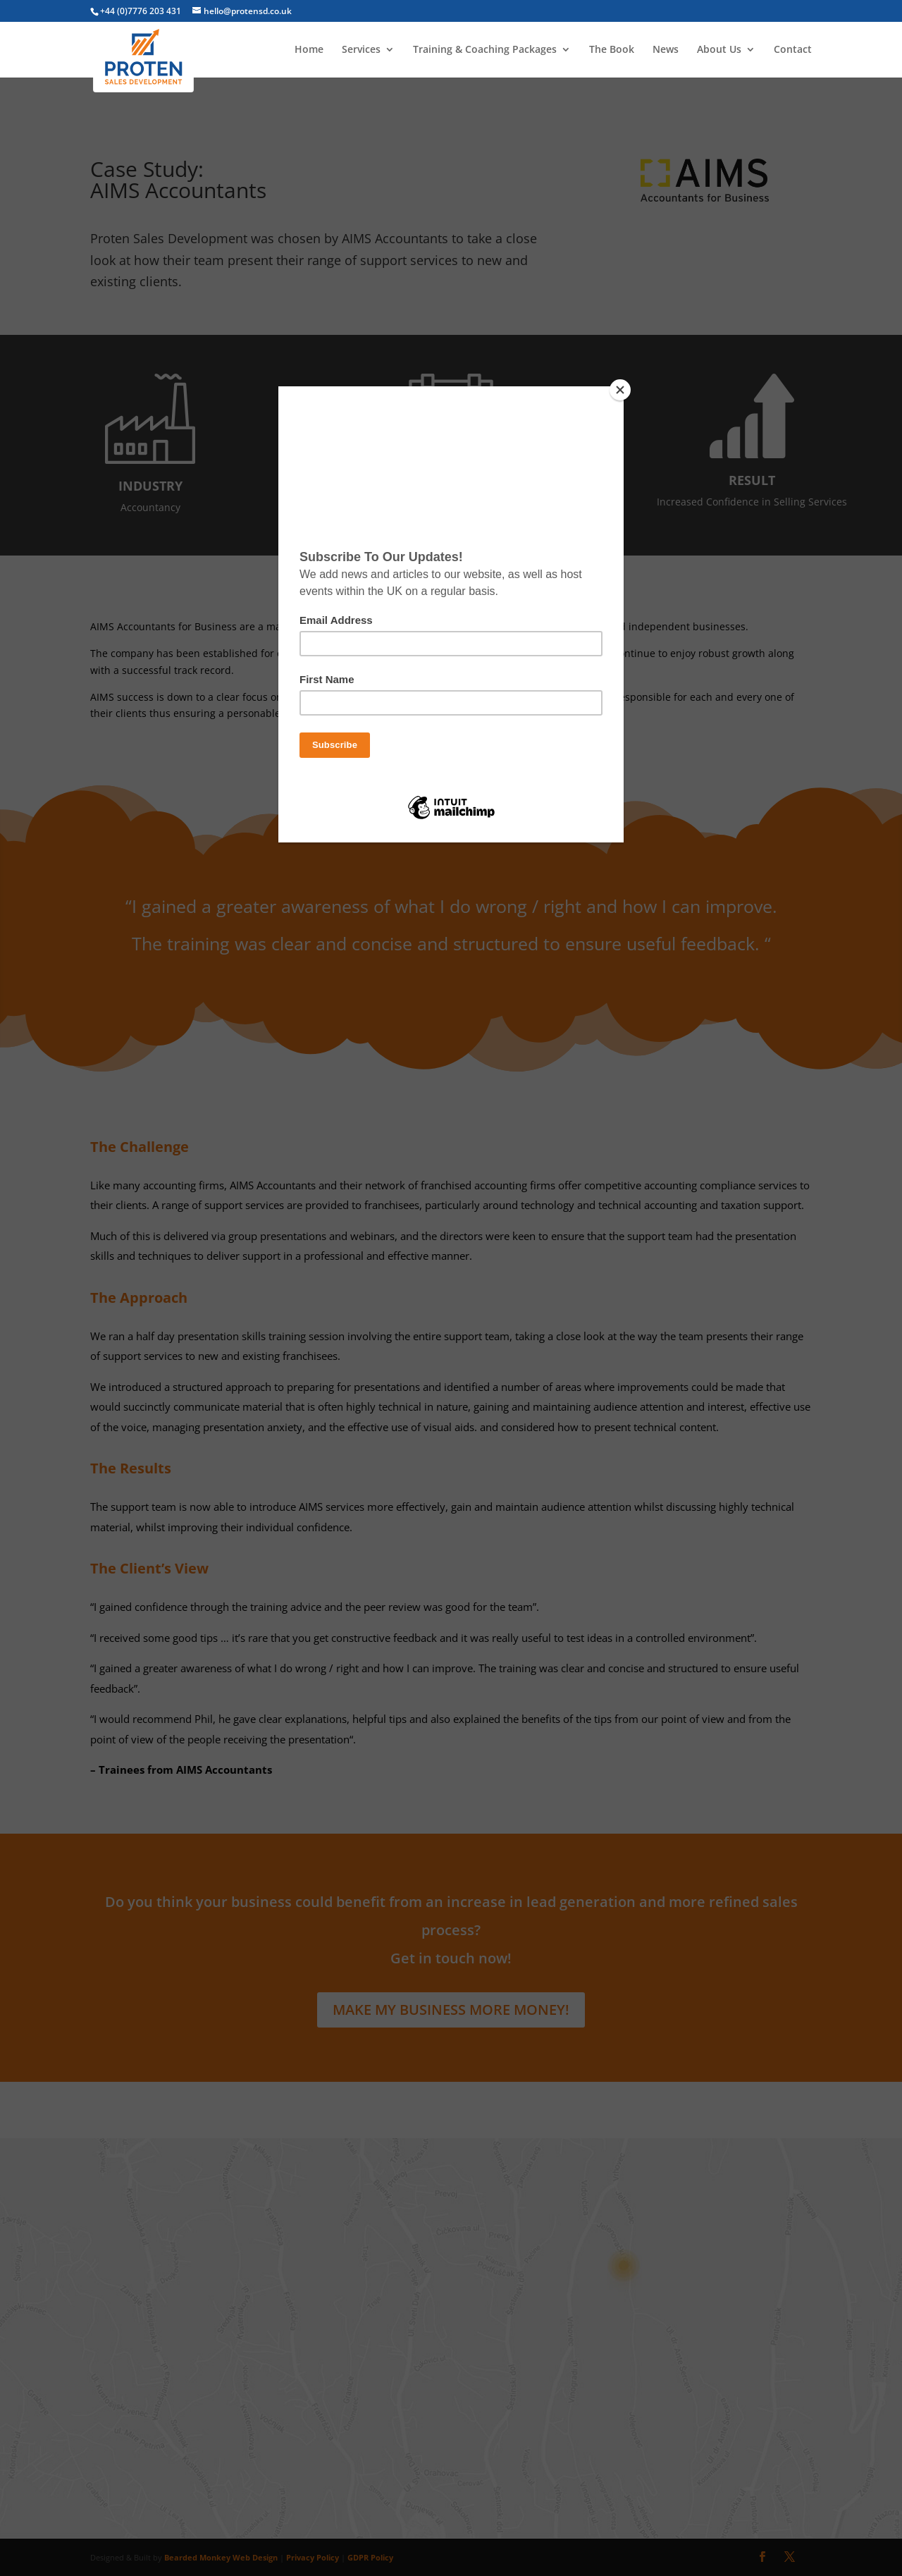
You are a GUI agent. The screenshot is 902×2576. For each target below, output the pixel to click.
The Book (611, 50)
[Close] (620, 389)
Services (361, 50)
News (666, 50)
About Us (719, 50)
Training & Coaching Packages (485, 50)
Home (309, 50)
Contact (793, 50)
